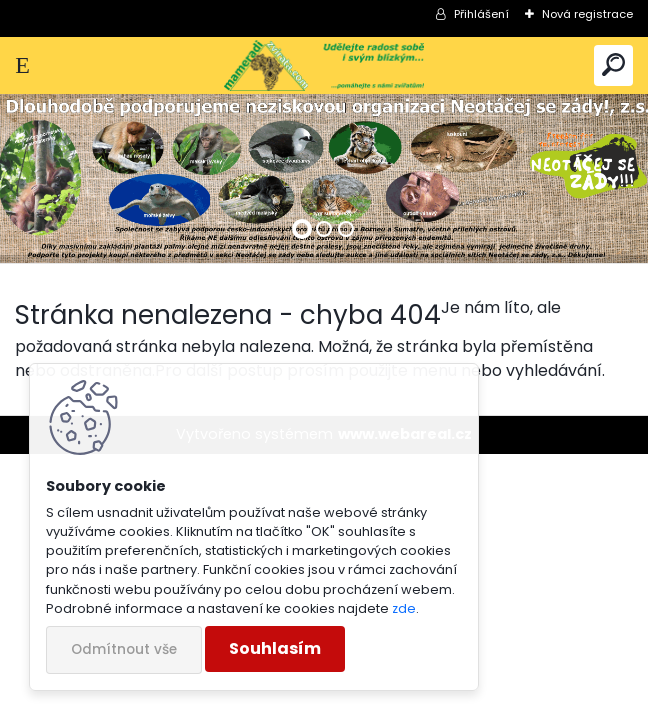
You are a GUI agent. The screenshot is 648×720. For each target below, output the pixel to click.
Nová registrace (587, 14)
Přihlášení (481, 14)
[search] (613, 65)
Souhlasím (275, 648)
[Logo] (324, 65)
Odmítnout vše (124, 649)
